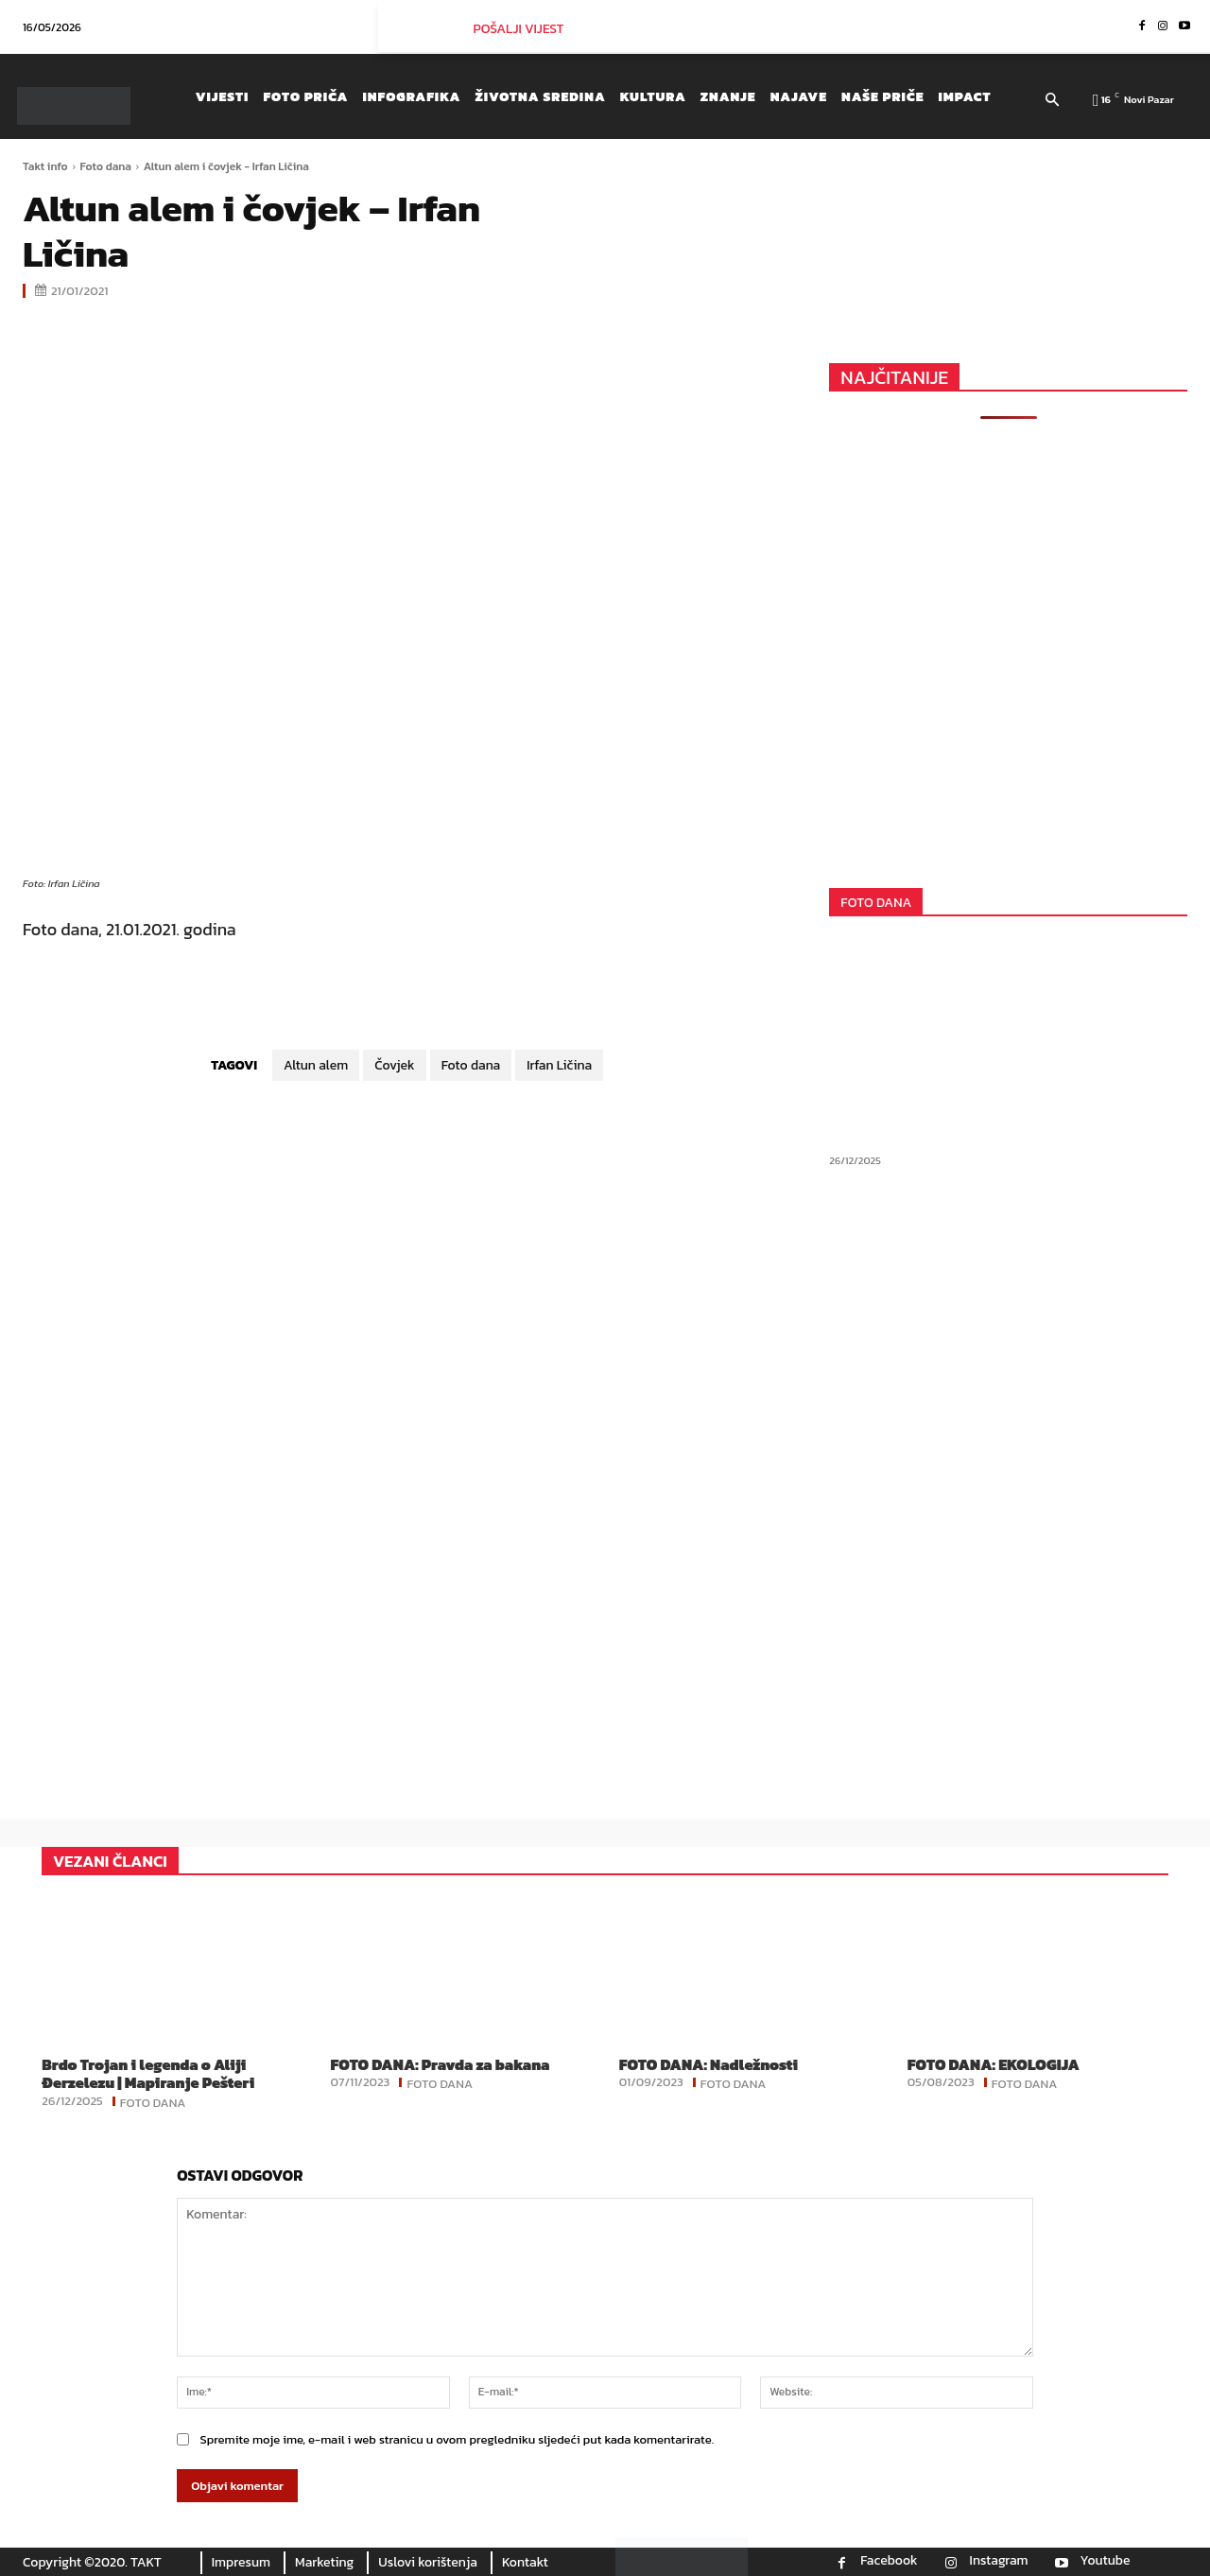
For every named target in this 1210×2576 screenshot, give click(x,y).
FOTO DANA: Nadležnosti (709, 2064)
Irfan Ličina (559, 1065)
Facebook (888, 2560)
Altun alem (316, 1065)
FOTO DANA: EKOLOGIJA (994, 2064)
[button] (1053, 101)
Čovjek (394, 1065)
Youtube (1105, 2560)
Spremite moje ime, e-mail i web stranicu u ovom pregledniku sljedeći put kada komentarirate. (456, 2439)
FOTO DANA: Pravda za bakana (439, 2064)
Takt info (45, 166)
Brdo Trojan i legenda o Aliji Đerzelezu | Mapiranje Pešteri (148, 2073)
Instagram (999, 2560)
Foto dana (105, 166)
